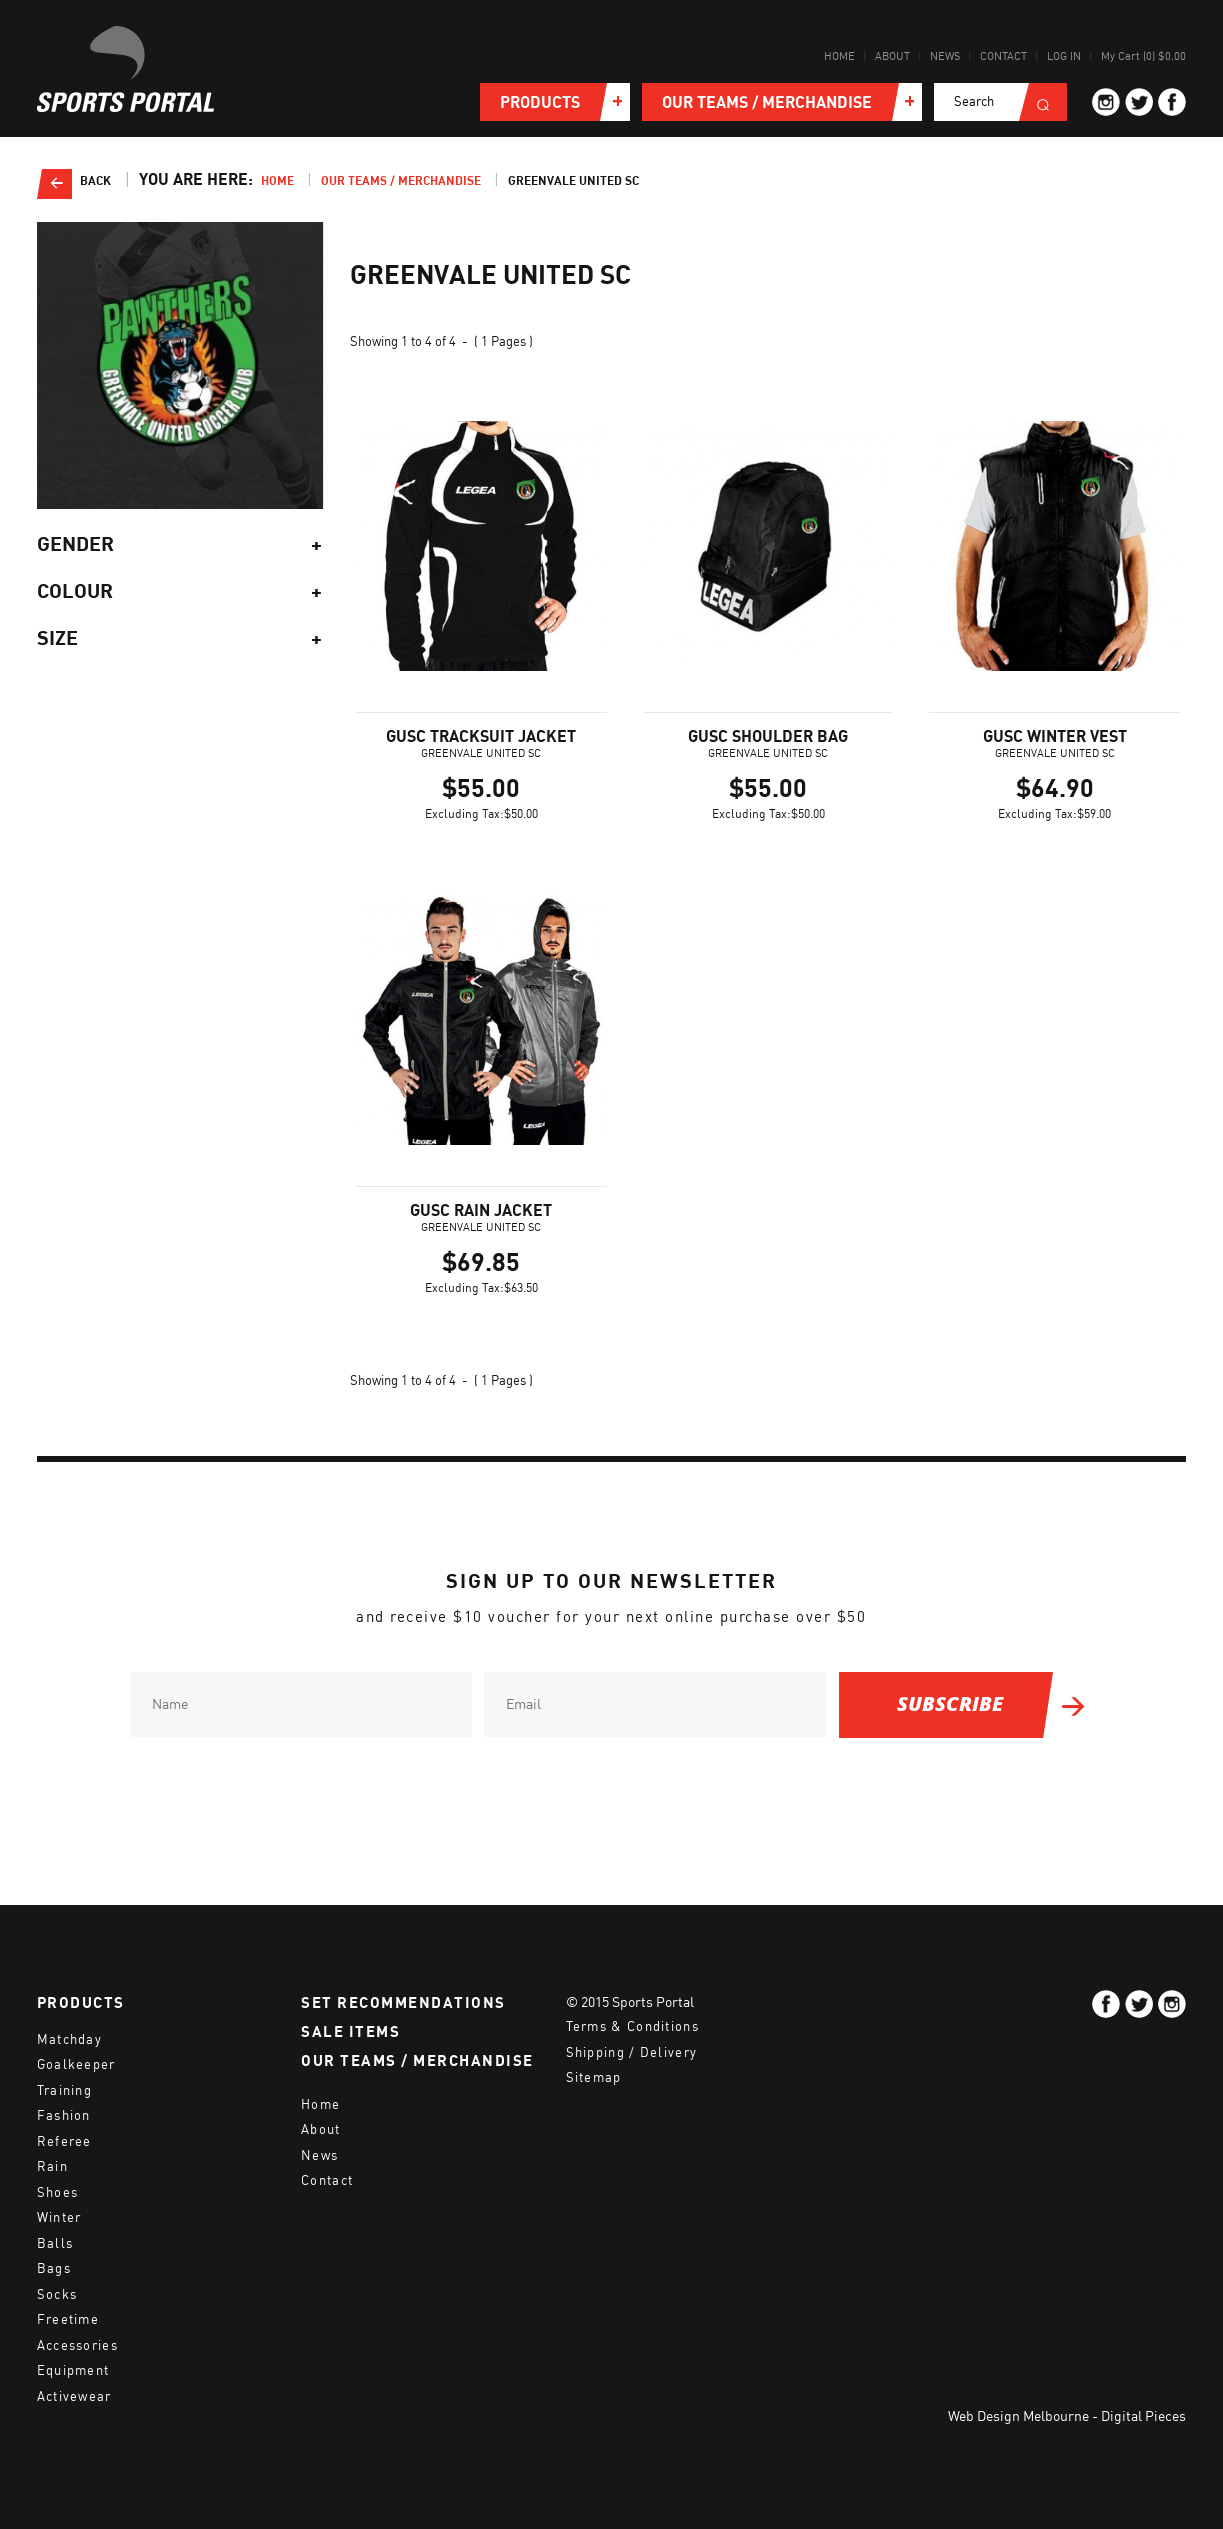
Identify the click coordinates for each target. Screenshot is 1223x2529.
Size (180, 639)
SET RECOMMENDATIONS (403, 2003)
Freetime (68, 2319)
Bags (54, 2268)
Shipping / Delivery (632, 2052)
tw (1139, 102)
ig (1106, 102)
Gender (180, 545)
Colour (180, 592)
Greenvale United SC (573, 181)
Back (95, 181)
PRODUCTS (81, 2003)
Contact (1003, 56)
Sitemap (594, 2077)
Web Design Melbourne (1018, 2416)
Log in (1064, 56)
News (945, 56)
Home (839, 56)
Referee (64, 2141)
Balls (55, 2243)
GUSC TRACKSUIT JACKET (481, 737)
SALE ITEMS (350, 2032)
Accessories (77, 2345)
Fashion (64, 2115)
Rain (52, 2166)
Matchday (69, 2039)
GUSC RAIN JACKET (481, 1211)
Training (64, 2090)
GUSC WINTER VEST (1055, 737)
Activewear (74, 2396)
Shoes (58, 2192)
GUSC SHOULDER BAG (768, 737)
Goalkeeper (76, 2064)
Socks (57, 2294)
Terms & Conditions (632, 2026)
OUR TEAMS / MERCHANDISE (417, 2061)
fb (1172, 102)
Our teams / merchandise (401, 181)
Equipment (73, 2370)
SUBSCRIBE (950, 1703)
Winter (59, 2217)
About (892, 56)
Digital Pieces (1143, 2416)
